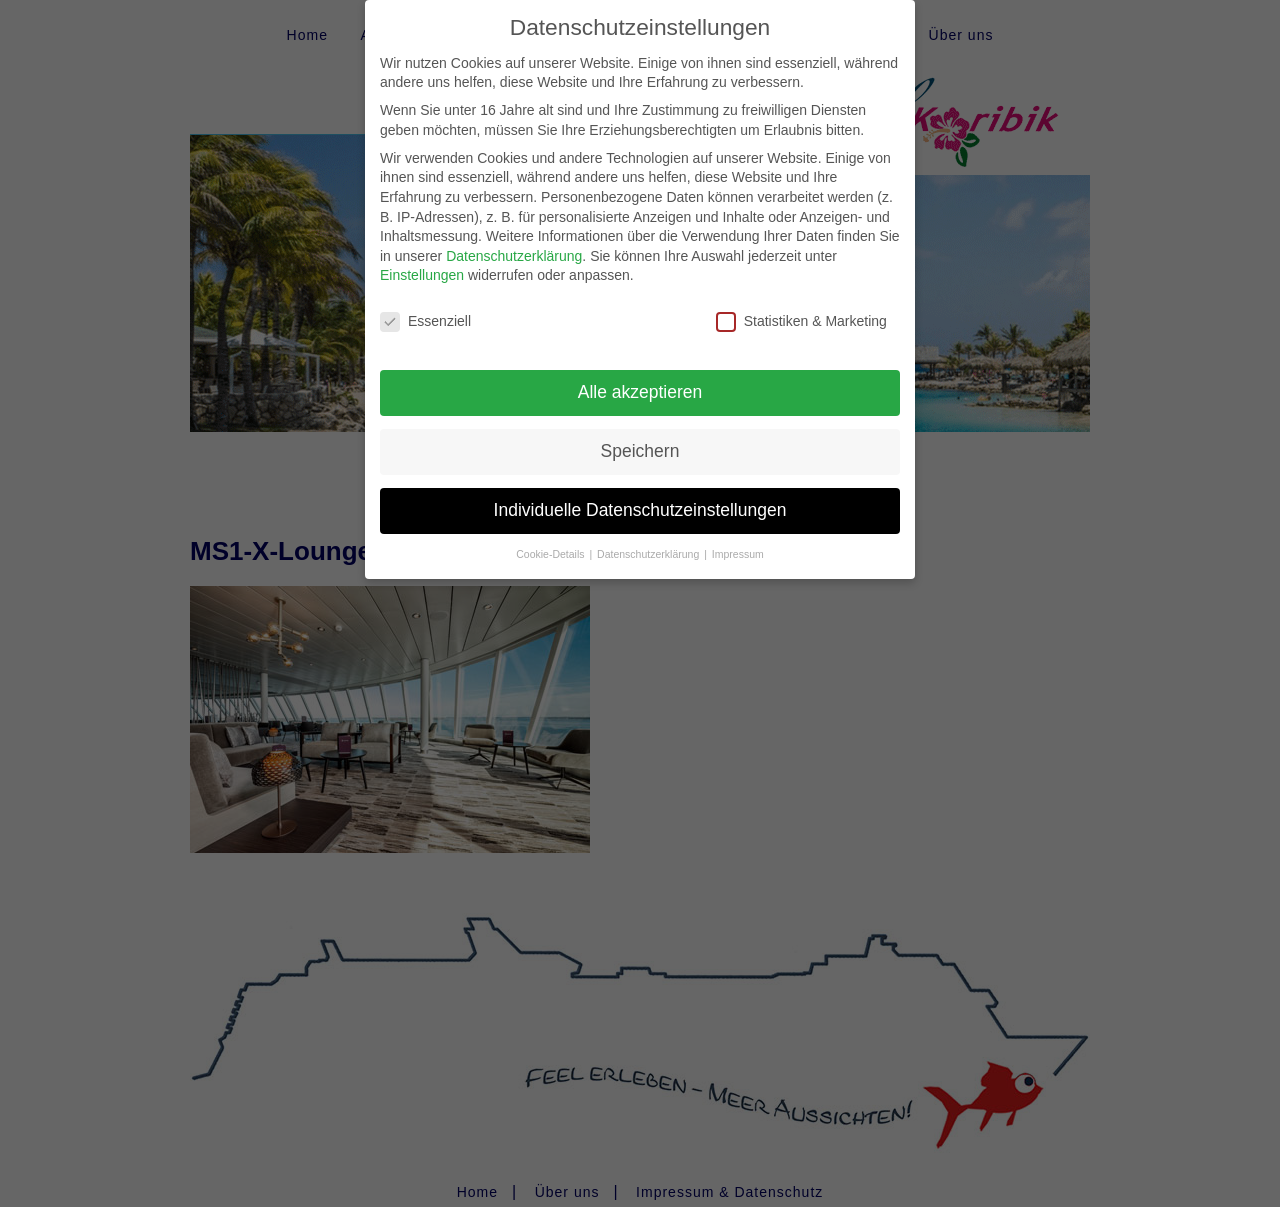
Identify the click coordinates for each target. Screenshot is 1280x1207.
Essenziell (425, 305)
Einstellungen (422, 259)
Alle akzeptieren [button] (640, 375)
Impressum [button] (738, 537)
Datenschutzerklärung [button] (649, 537)
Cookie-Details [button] (551, 537)
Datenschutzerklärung (514, 239)
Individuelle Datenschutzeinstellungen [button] (640, 493)
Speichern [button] (640, 434)
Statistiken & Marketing (801, 305)
